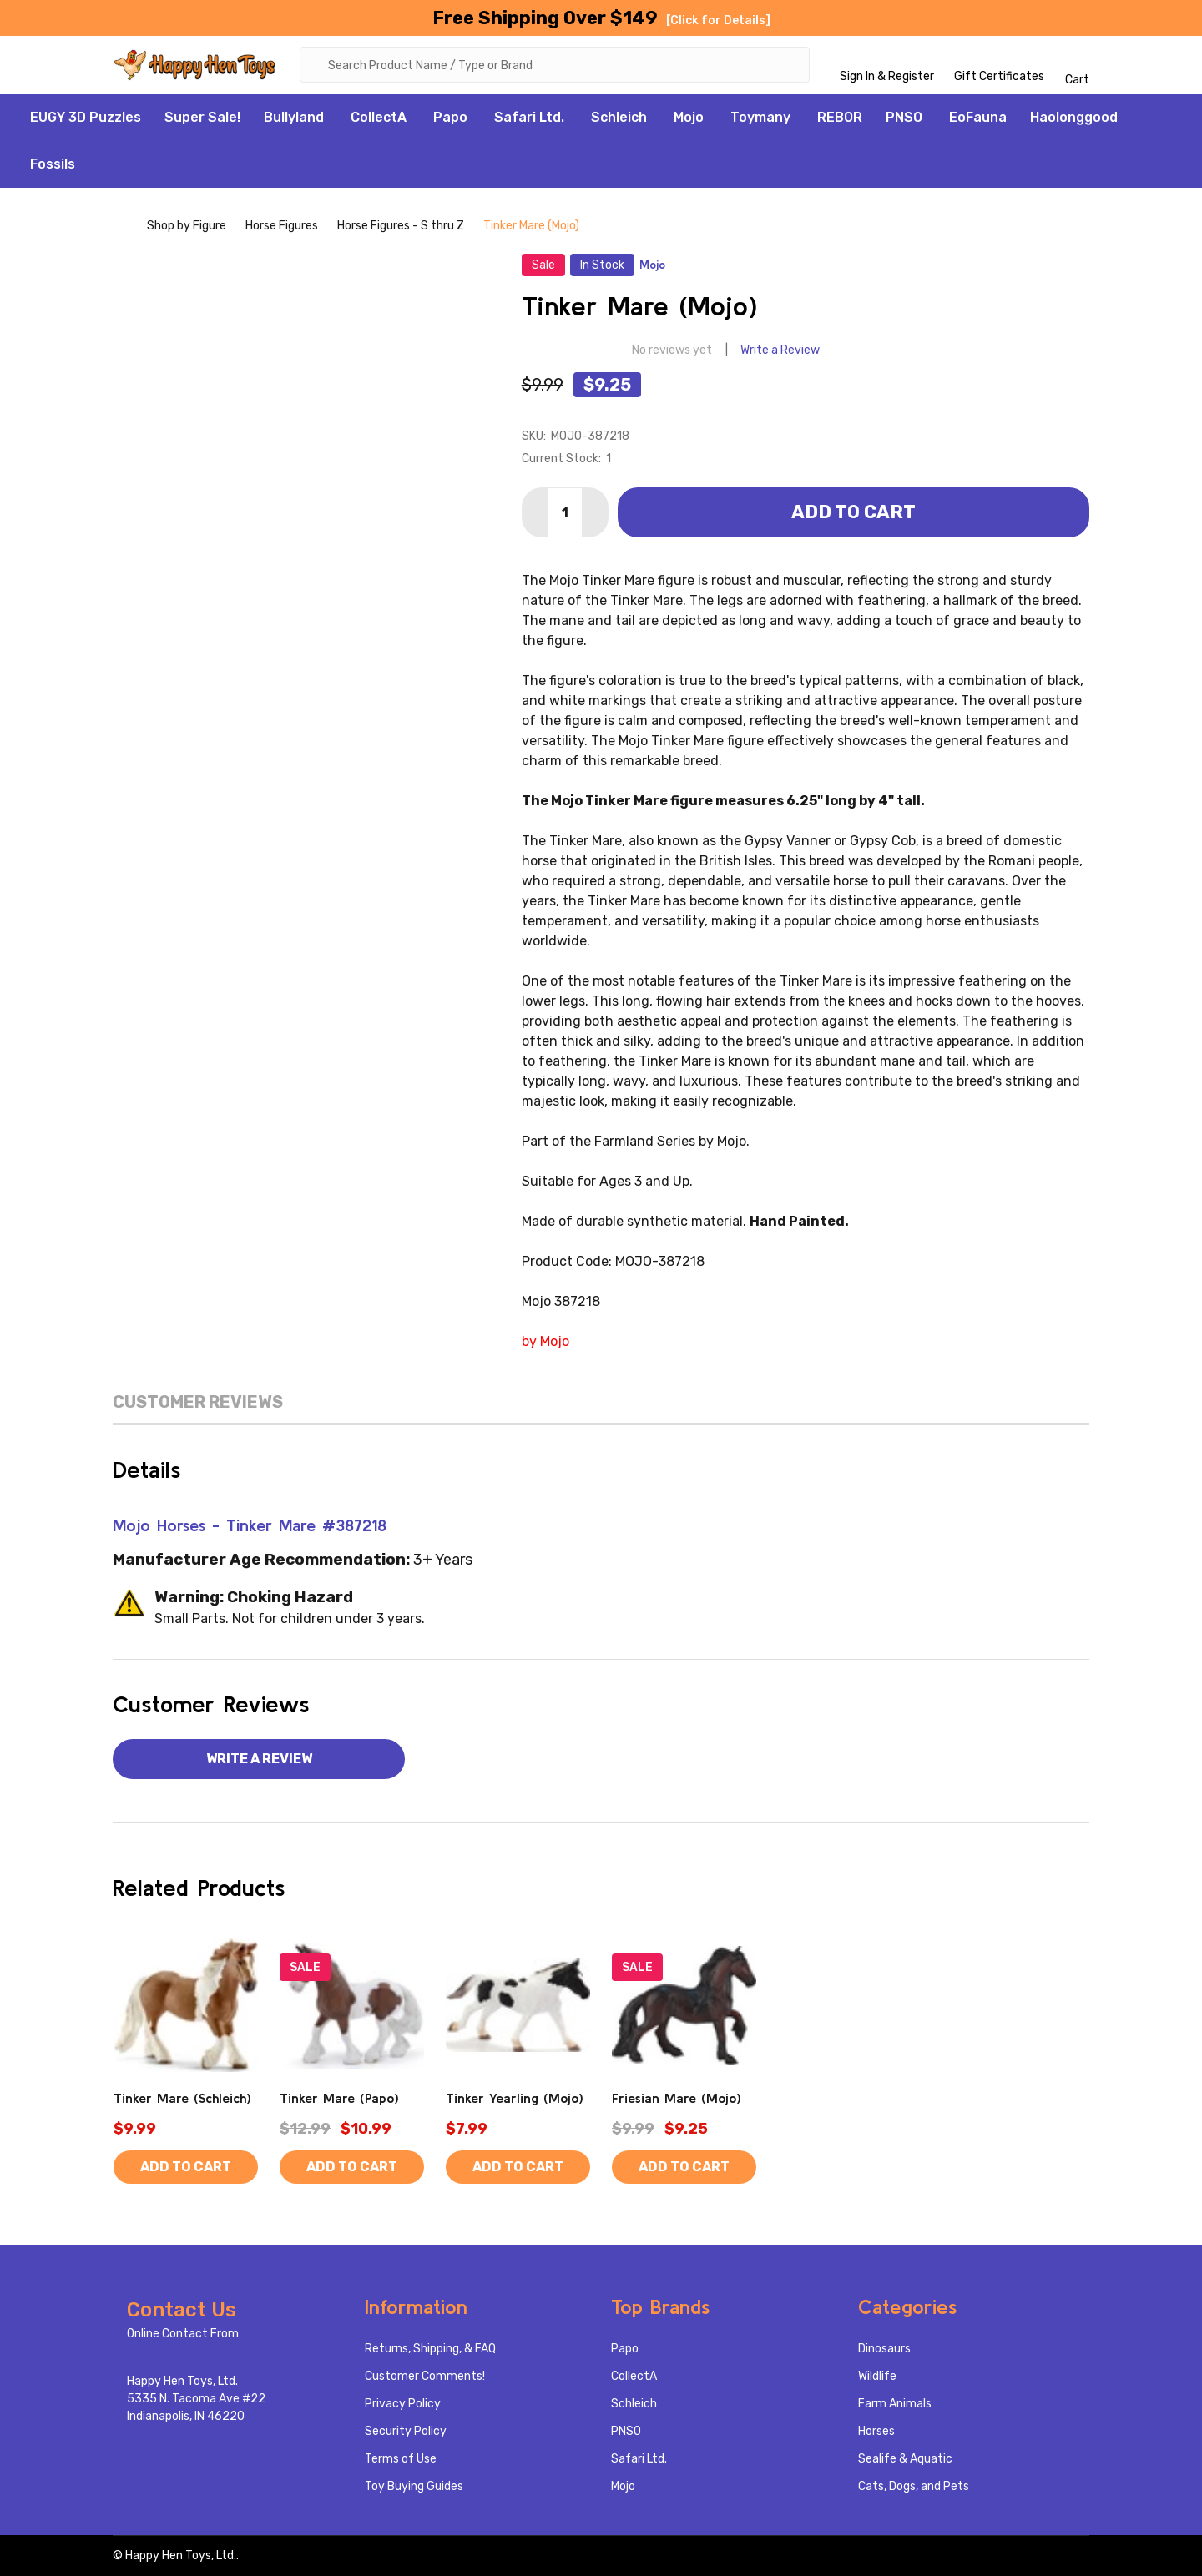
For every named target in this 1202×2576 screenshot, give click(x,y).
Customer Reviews (198, 1402)
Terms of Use (401, 2459)
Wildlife (877, 2376)
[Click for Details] (718, 20)
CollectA (379, 117)
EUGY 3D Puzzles (85, 117)
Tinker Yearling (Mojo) (514, 2097)
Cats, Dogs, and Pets (913, 2486)
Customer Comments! (425, 2376)
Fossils (52, 164)
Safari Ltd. (529, 117)
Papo (450, 117)
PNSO (904, 117)
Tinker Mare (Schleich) (182, 2097)
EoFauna (978, 117)
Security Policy (406, 2431)
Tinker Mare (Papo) (339, 2097)
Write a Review (780, 350)
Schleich (619, 117)
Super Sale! (202, 117)
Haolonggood (1074, 117)
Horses (876, 2431)
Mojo (689, 117)
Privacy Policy (403, 2404)
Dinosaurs (884, 2349)
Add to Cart (853, 512)
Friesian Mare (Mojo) (676, 2097)
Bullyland (294, 117)
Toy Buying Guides (414, 2486)
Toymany (760, 117)
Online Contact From (183, 2333)
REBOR (839, 117)
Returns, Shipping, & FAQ (430, 2349)
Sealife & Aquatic (905, 2459)
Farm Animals (895, 2404)
